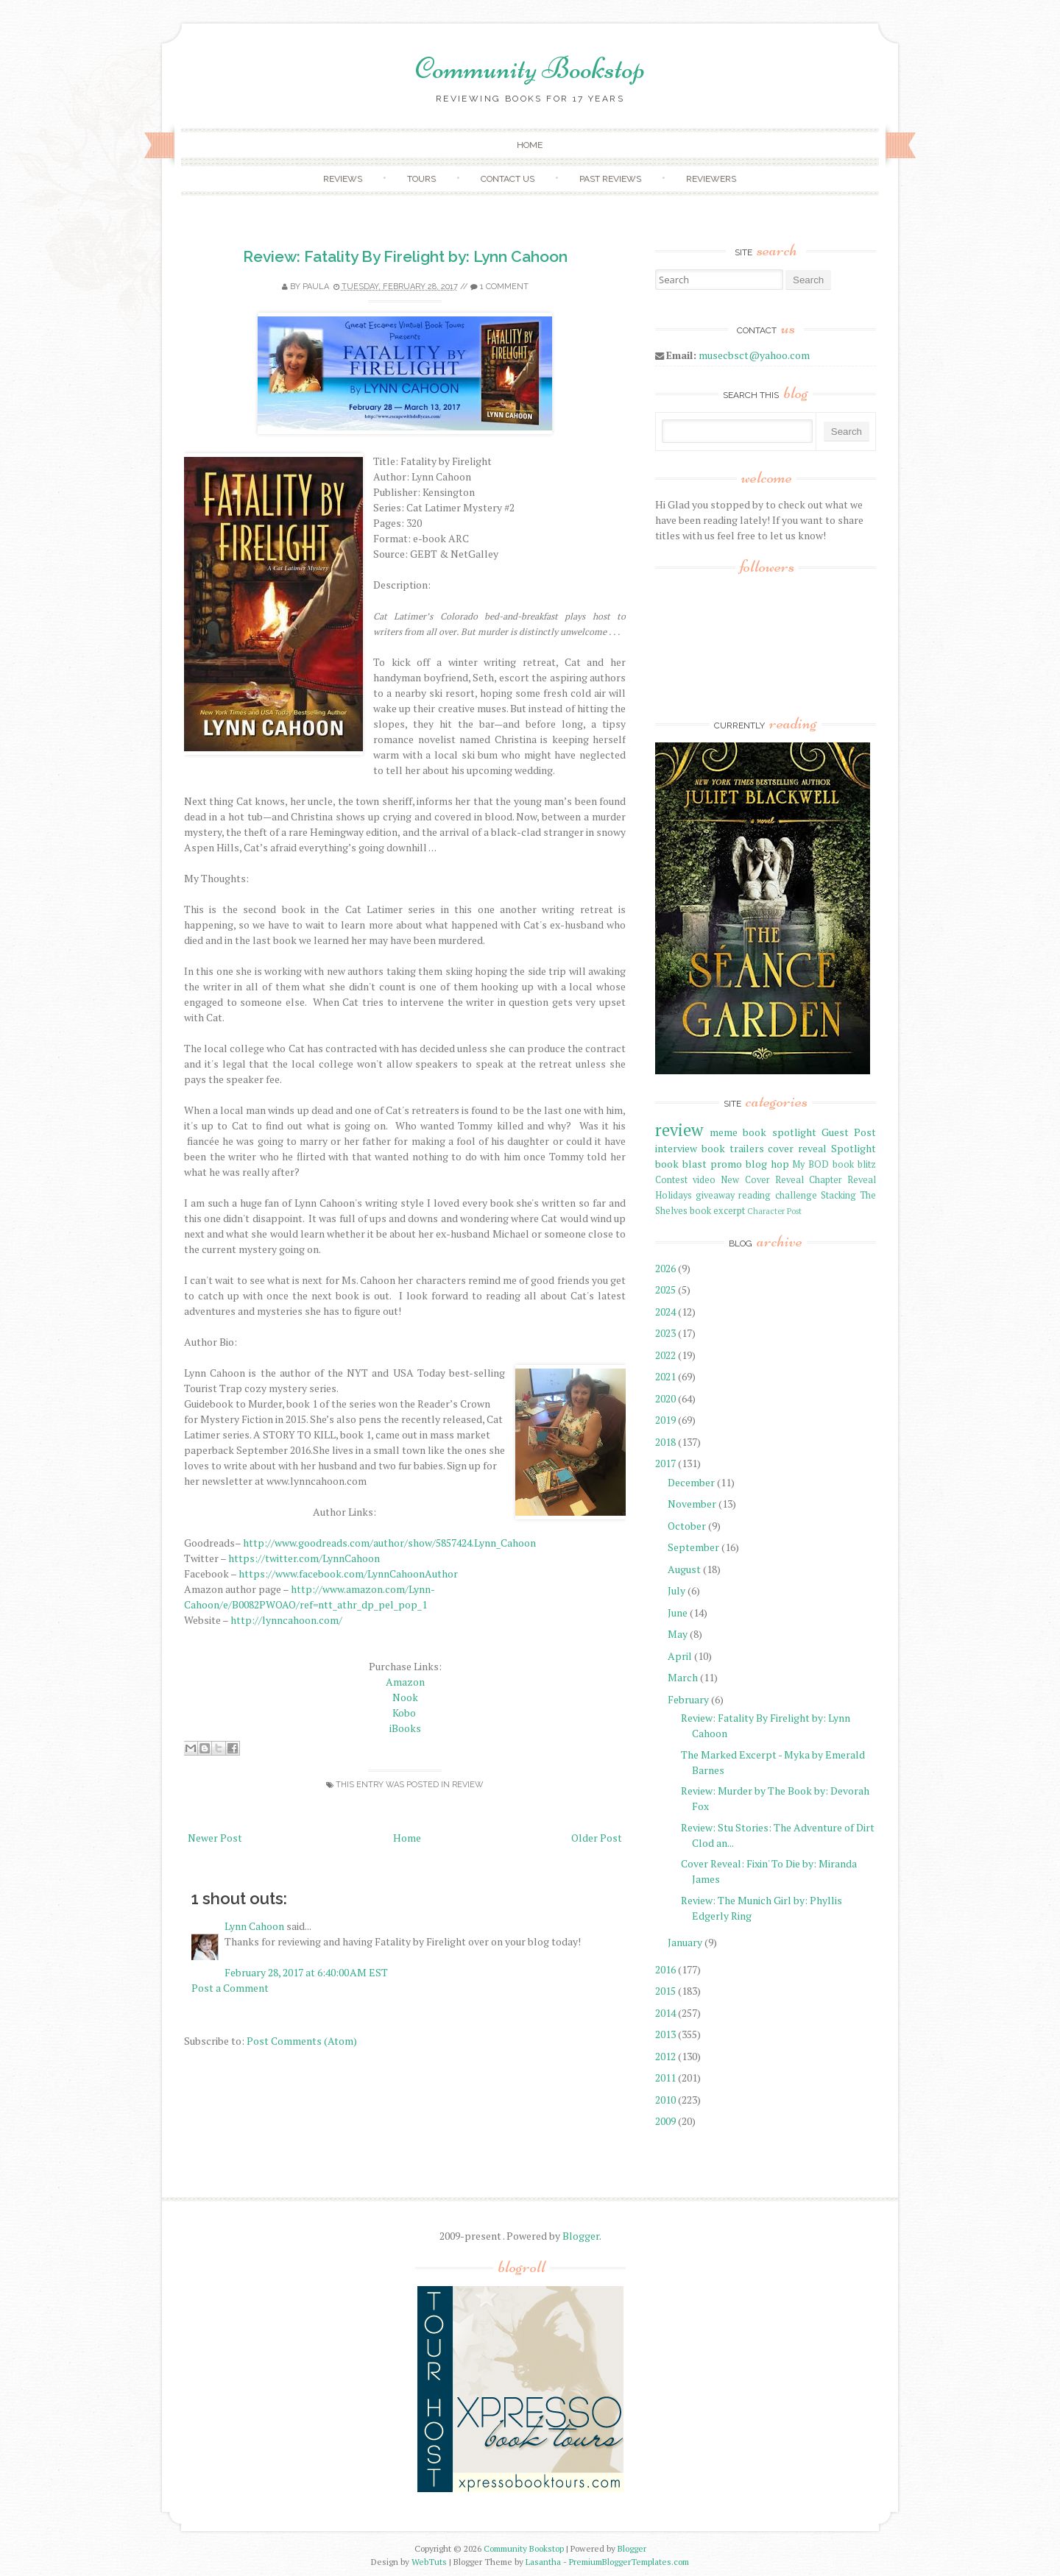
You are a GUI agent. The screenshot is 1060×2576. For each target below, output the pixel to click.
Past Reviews (610, 179)
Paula (316, 286)
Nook (405, 1697)
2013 (665, 2034)
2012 (665, 2056)
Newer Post (215, 1838)
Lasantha (543, 2561)
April (680, 1656)
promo (726, 1164)
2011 (665, 2077)
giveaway (715, 1195)
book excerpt (717, 1210)
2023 (665, 1333)
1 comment (504, 286)
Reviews (342, 179)
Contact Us (507, 179)
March (683, 1677)
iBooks (405, 1728)
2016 (665, 1969)
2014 (665, 2013)
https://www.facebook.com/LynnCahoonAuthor (347, 1573)
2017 (665, 1463)
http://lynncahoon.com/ (285, 1620)
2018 (665, 1442)
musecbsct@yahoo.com (754, 355)
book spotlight (779, 1132)
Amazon (405, 1682)
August (684, 1569)
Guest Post (849, 1132)
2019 (665, 1420)
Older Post (596, 1838)
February (688, 1699)
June (678, 1612)
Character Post (774, 1210)
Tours (421, 179)
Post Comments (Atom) (302, 2041)
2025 (665, 1289)
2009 (665, 2121)
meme (724, 1132)
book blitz (854, 1164)
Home (530, 145)
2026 (665, 1268)
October (687, 1526)
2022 (665, 1355)
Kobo (405, 1713)
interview (676, 1148)
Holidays (673, 1195)
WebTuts (429, 2561)
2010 (665, 2100)
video (704, 1180)
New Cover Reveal (762, 1180)
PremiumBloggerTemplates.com (629, 2561)
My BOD (810, 1164)
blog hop (767, 1164)
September (693, 1547)
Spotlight (853, 1148)
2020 (665, 1398)
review (468, 1784)
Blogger (580, 2236)
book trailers (733, 1148)
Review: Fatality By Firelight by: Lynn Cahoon (405, 256)
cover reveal (797, 1148)
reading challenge (777, 1195)
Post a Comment (230, 1988)
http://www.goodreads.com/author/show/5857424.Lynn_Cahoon (389, 1543)
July (676, 1590)
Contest (671, 1180)
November (692, 1504)
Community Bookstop (530, 68)
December (691, 1482)
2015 (665, 1991)
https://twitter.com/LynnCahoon (304, 1558)
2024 (665, 1312)
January (685, 1942)
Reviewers (711, 179)
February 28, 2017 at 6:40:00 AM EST (306, 1972)
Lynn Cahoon (254, 1926)
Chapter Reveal (842, 1180)
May (678, 1634)
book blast (681, 1164)
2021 (665, 1376)
